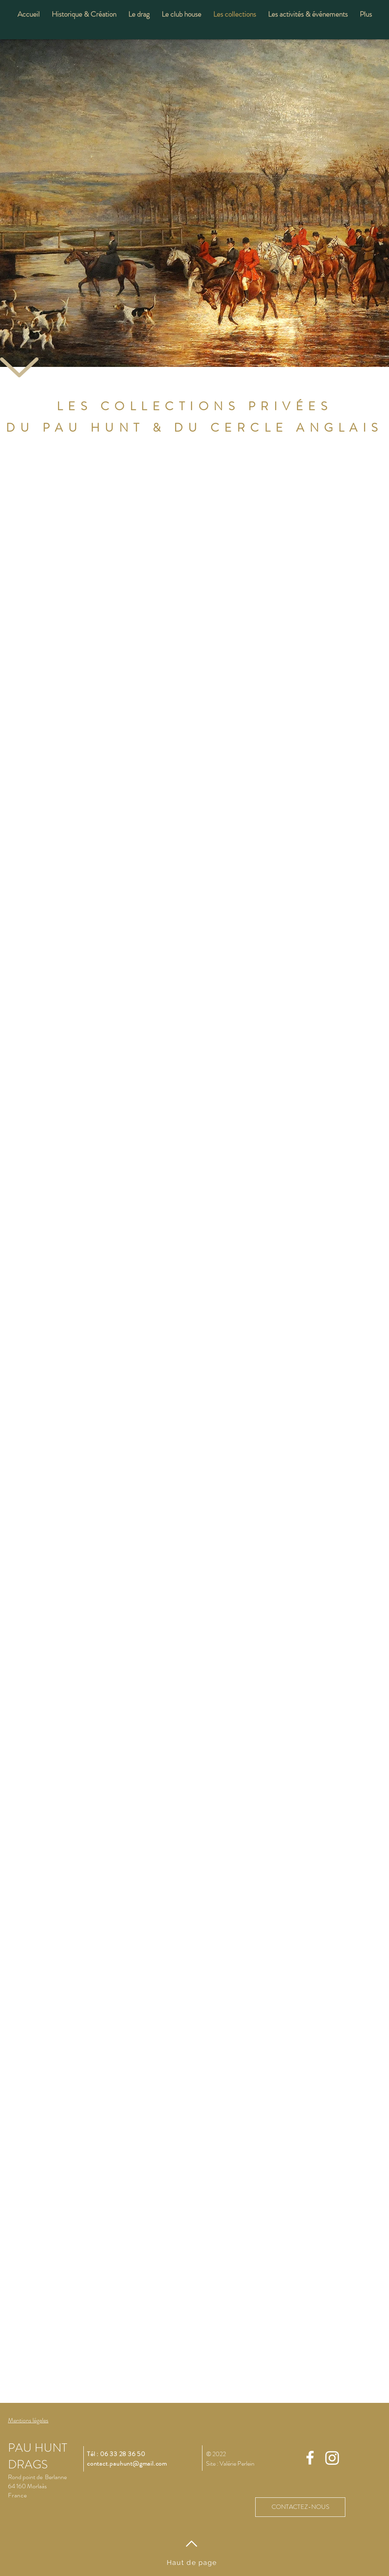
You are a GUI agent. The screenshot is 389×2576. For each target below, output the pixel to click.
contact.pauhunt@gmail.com (127, 2463)
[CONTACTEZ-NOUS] (300, 2507)
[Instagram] (332, 2458)
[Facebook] (310, 2458)
